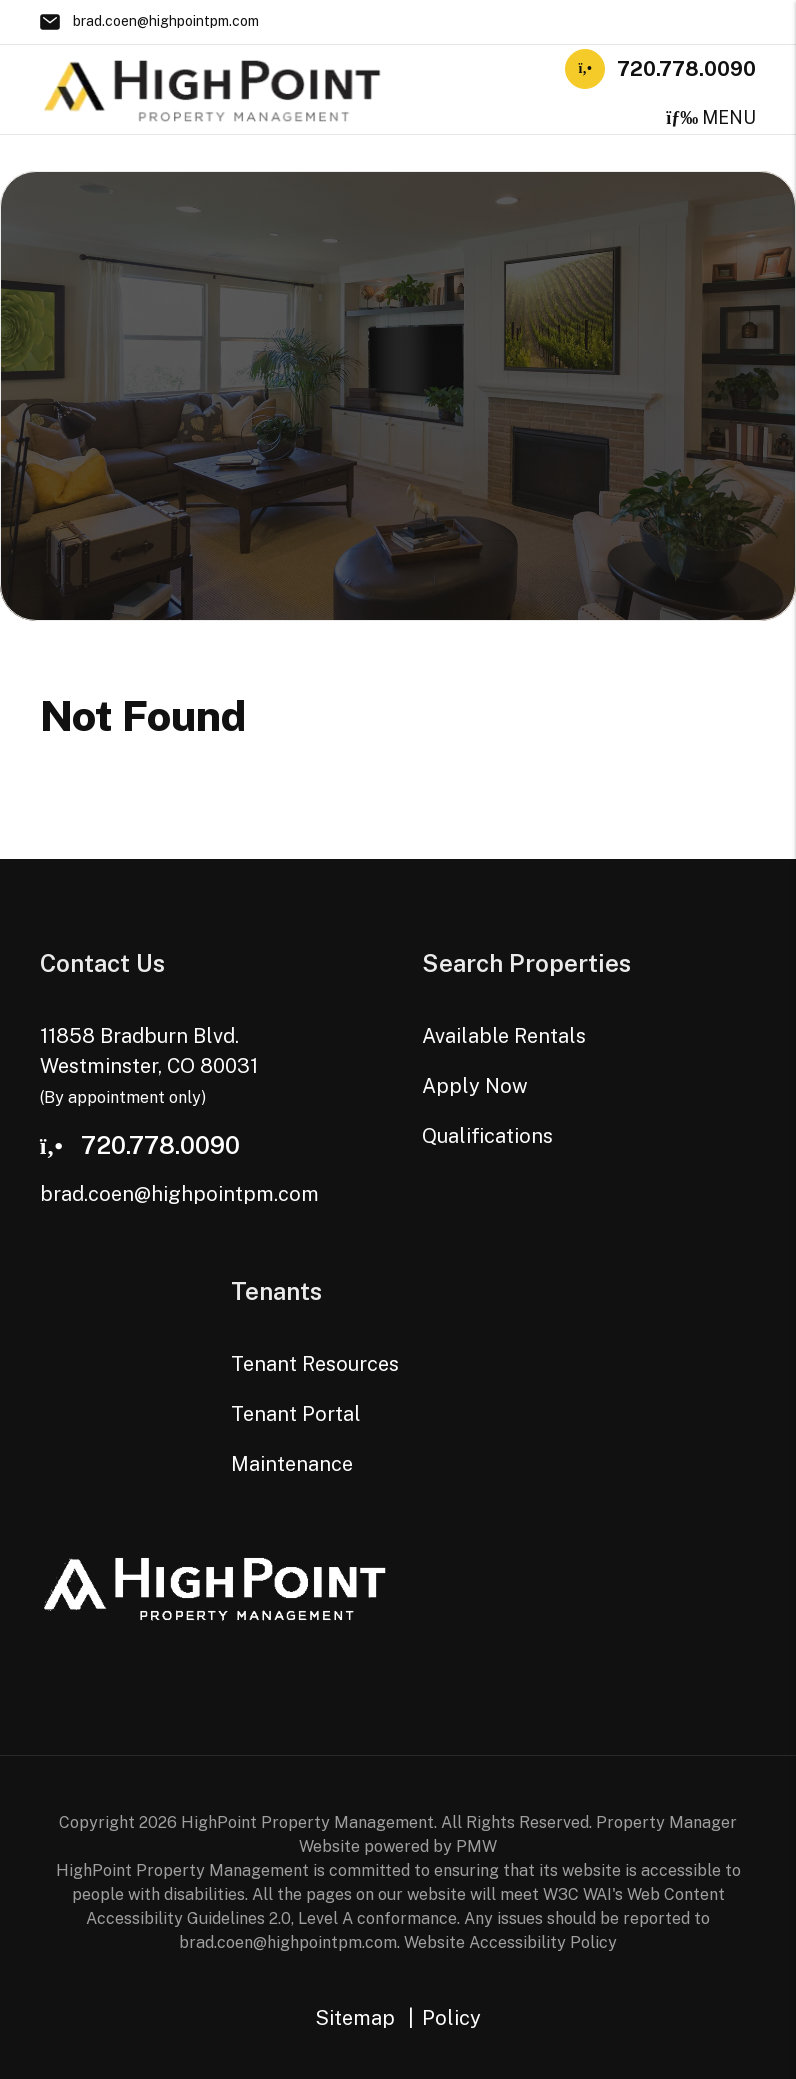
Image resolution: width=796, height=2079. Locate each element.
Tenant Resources (315, 1364)
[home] (213, 87)
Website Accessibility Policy (510, 1942)
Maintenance (292, 1464)
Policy (451, 2018)
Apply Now (475, 1086)
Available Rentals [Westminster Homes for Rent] (504, 1036)
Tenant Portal (296, 1414)
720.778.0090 (686, 69)
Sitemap (355, 2018)
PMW (476, 1846)
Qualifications (487, 1136)
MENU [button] (711, 117)
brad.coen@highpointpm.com (166, 21)
